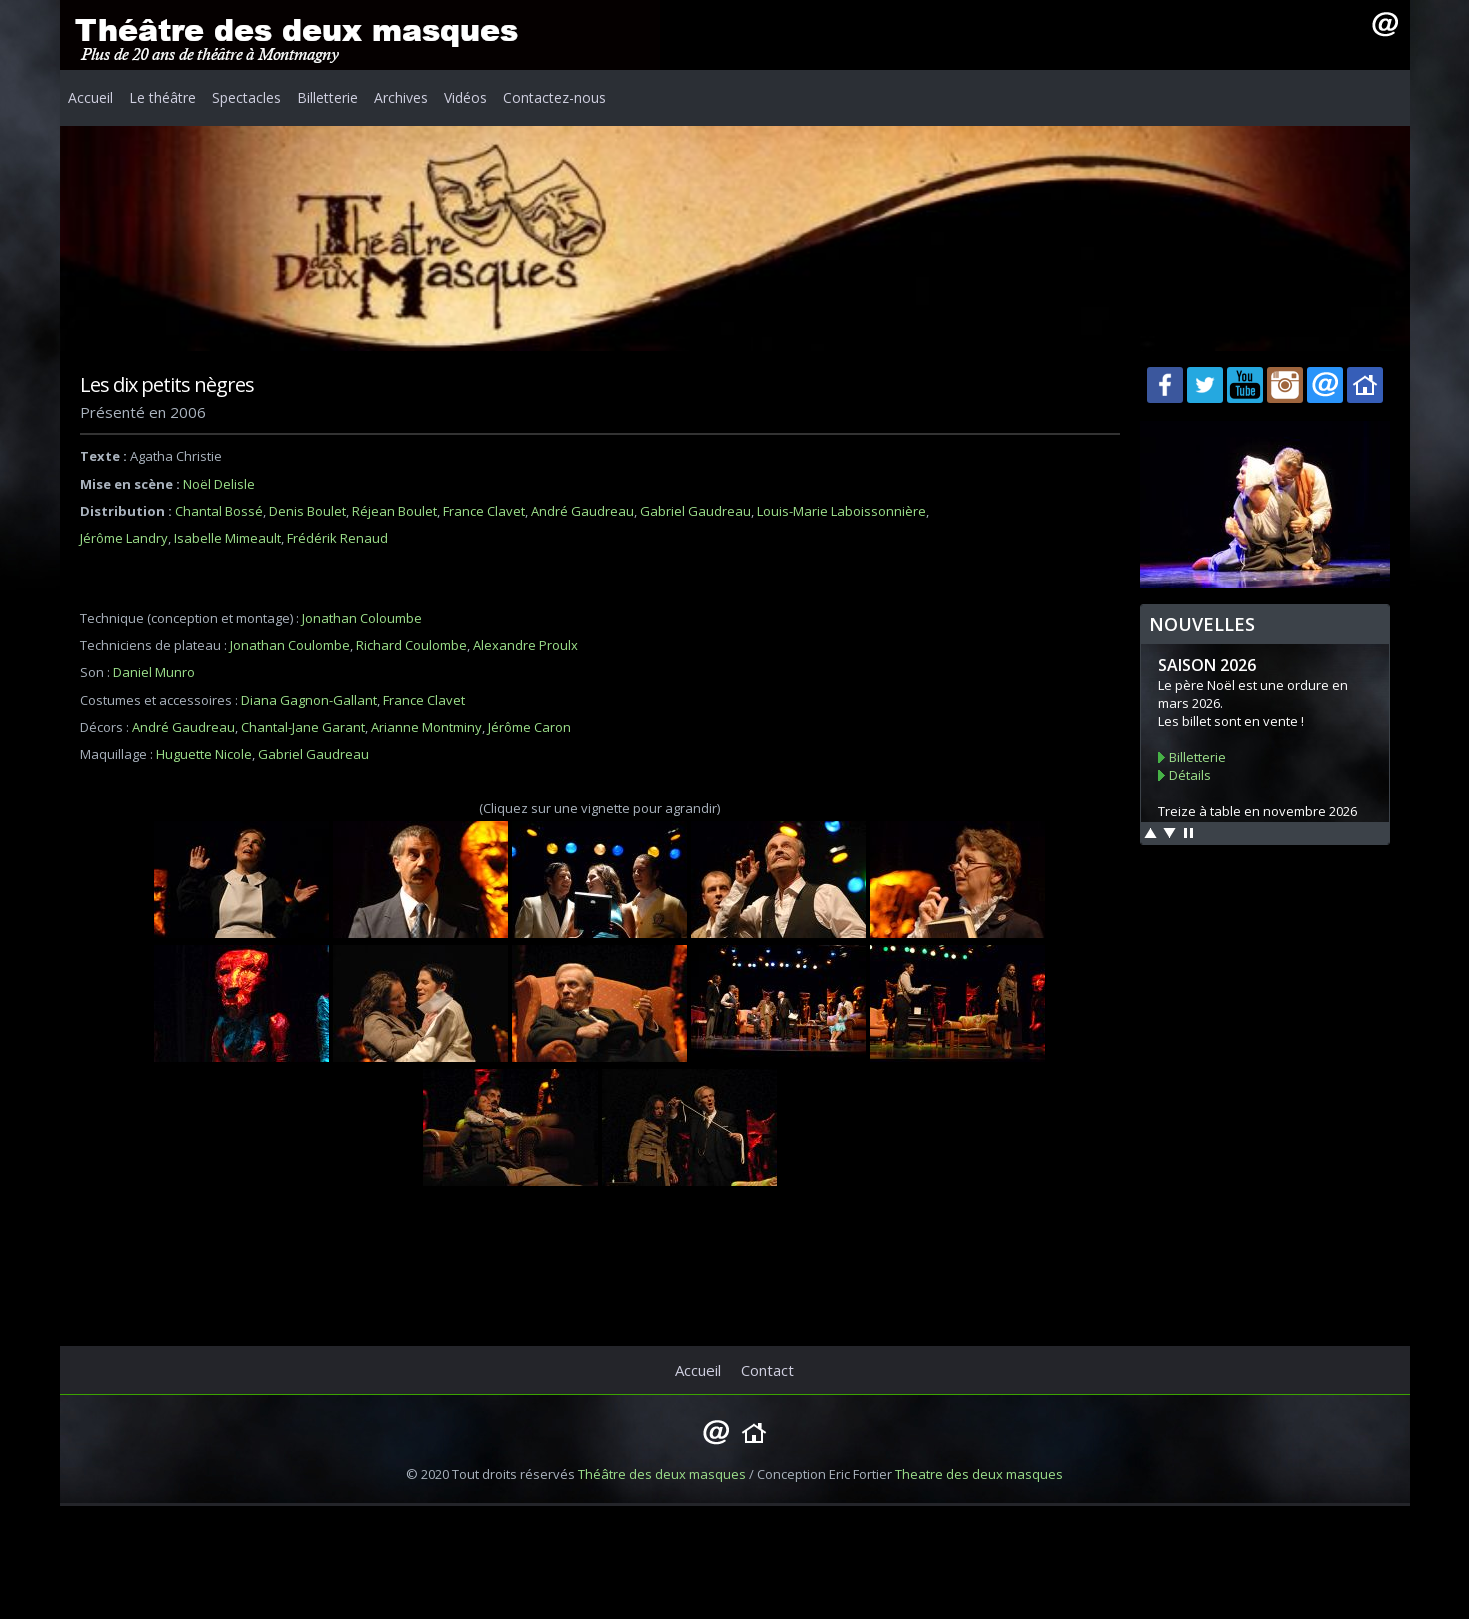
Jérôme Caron (529, 727)
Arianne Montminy (426, 727)
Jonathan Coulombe (290, 645)
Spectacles (246, 97)
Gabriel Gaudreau (695, 511)
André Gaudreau (582, 511)
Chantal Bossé (219, 511)
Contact (767, 1370)
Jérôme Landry (124, 538)
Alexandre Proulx (525, 645)
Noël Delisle (219, 484)
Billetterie (327, 97)
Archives (401, 97)
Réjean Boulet (394, 511)
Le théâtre (162, 97)
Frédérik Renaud (337, 538)
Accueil (90, 97)
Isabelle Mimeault (227, 538)
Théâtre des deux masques (662, 1474)
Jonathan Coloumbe (362, 618)
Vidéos (465, 97)
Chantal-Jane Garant (303, 727)
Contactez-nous (554, 97)
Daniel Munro (154, 672)
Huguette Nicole (204, 754)
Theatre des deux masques (979, 1474)
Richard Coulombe (411, 645)
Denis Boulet (307, 511)
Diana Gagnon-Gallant (309, 700)
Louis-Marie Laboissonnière (841, 511)
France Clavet (484, 511)
